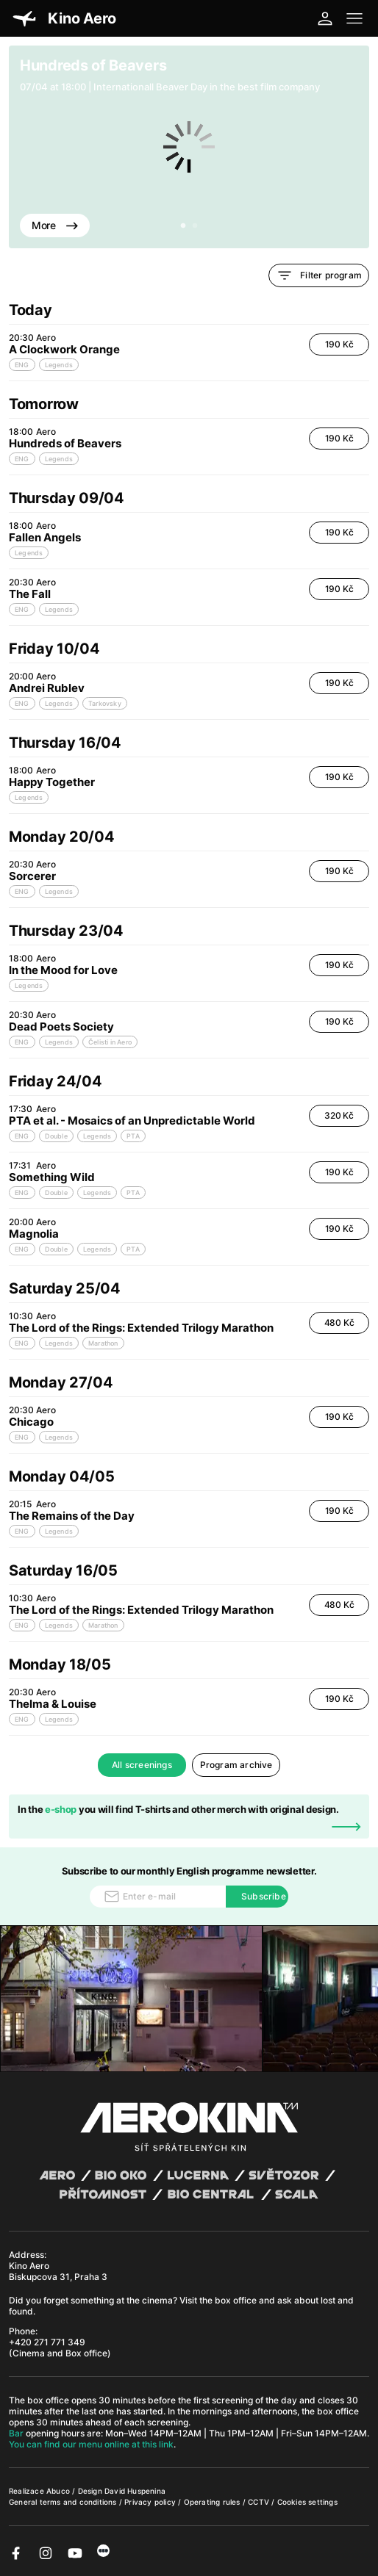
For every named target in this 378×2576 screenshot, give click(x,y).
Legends (59, 365)
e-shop (60, 1809)
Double (56, 1136)
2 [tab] (195, 226)
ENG (22, 365)
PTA (133, 1136)
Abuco (58, 2490)
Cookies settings (307, 2501)
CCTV (259, 2501)
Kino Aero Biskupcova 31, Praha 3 (58, 2271)
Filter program (319, 275)
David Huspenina (134, 2490)
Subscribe (263, 1896)
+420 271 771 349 (47, 2342)
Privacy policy (151, 2501)
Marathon (103, 1343)
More (55, 225)
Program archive (236, 1764)
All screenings (142, 1764)
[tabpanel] (189, 147)
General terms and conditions (64, 2501)
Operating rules (213, 2501)
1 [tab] (183, 226)
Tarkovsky (104, 703)
